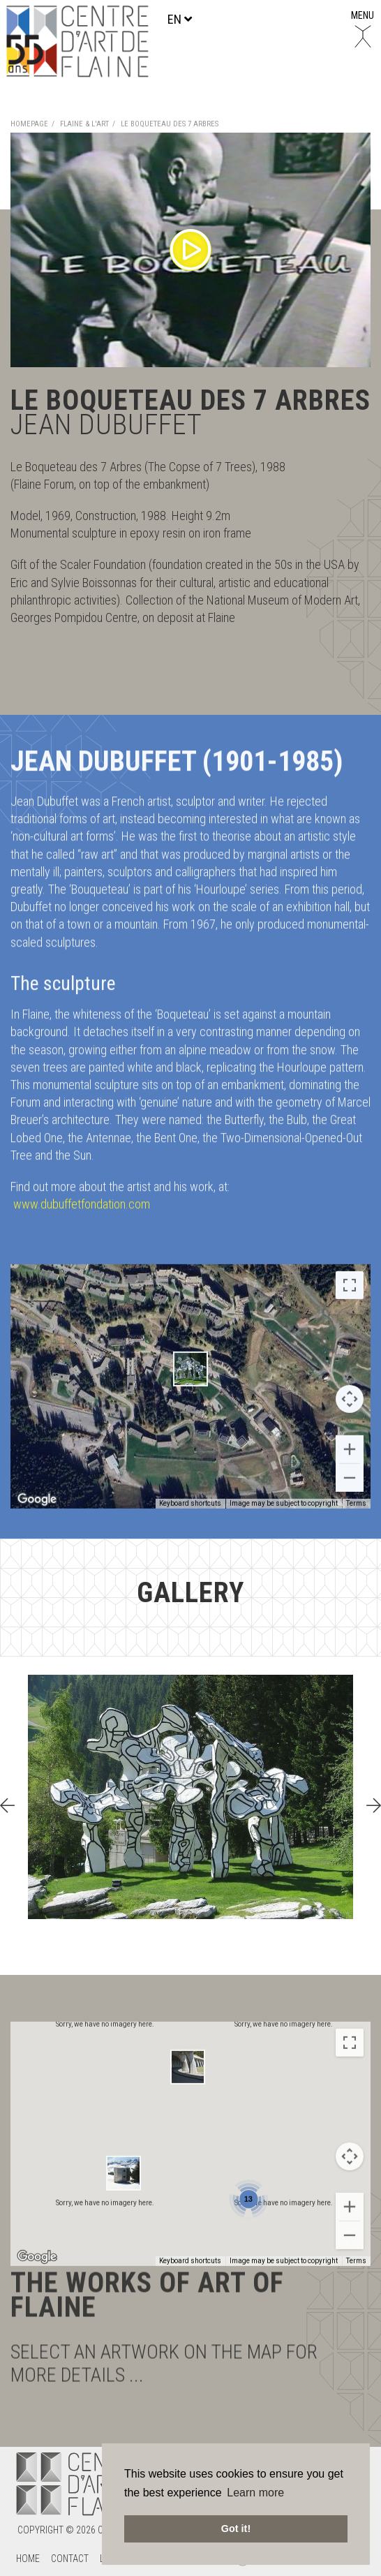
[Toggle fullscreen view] (350, 1375)
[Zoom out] (350, 2325)
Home (28, 2558)
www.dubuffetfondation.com (81, 1113)
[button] (190, 1459)
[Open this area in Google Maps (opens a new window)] (37, 2347)
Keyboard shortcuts (190, 2351)
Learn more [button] (255, 2493)
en (179, 19)
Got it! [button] (236, 2528)
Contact (70, 2558)
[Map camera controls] (350, 1489)
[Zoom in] (350, 2297)
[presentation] (7, 1806)
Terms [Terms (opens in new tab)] (356, 2351)
